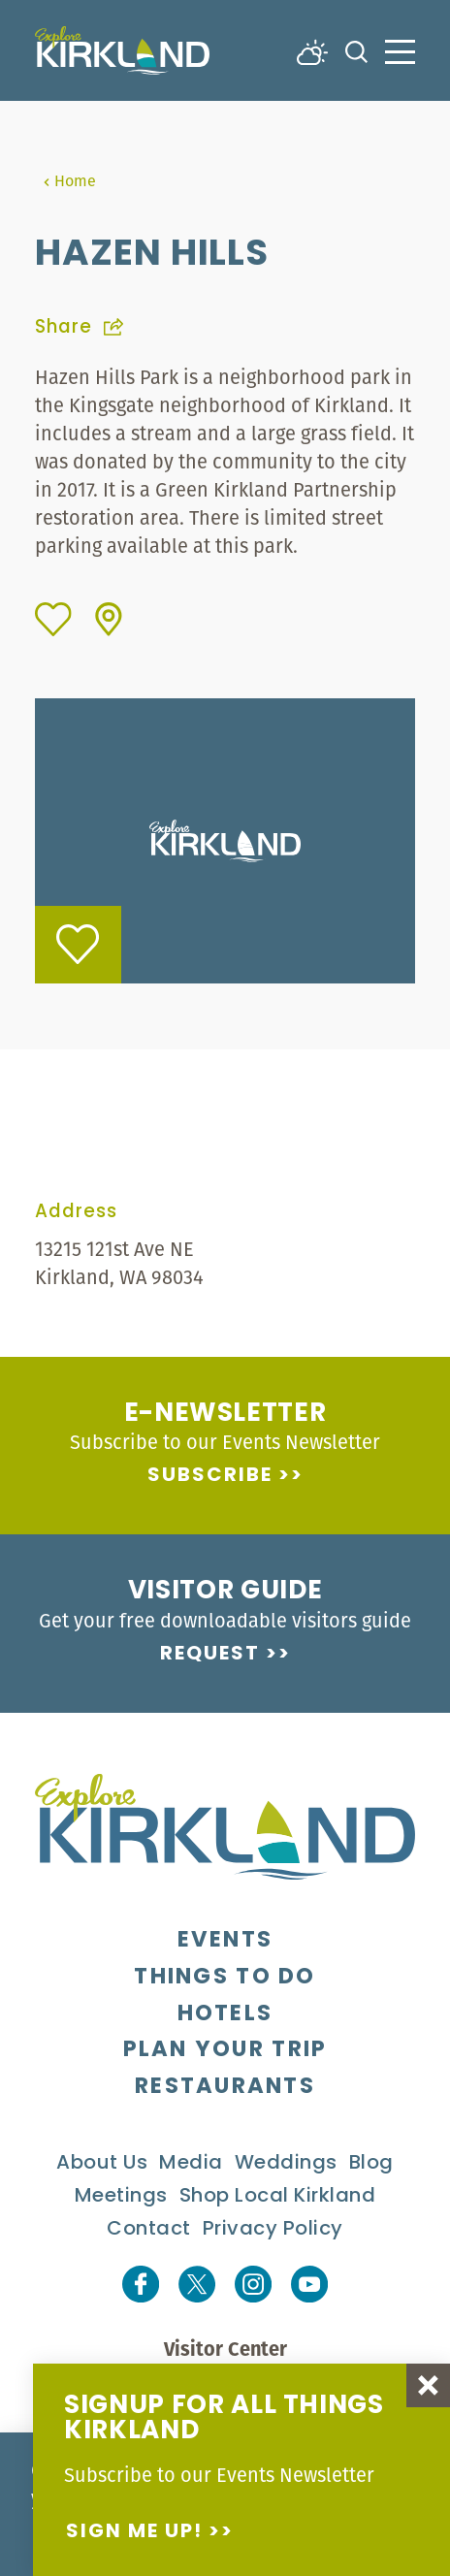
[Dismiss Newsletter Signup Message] (428, 2385)
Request (210, 1654)
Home (69, 180)
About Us (101, 2163)
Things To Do (224, 1978)
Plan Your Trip (225, 2051)
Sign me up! (134, 2532)
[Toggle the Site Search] (356, 50)
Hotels (225, 2015)
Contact (149, 2229)
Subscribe (210, 1476)
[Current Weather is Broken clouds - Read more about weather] (312, 50)
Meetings (121, 2196)
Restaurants (225, 2088)
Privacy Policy (273, 2229)
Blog (371, 2163)
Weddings (286, 2163)
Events (225, 1941)
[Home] (122, 50)
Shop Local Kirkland (277, 2196)
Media (191, 2163)
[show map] (108, 619)
